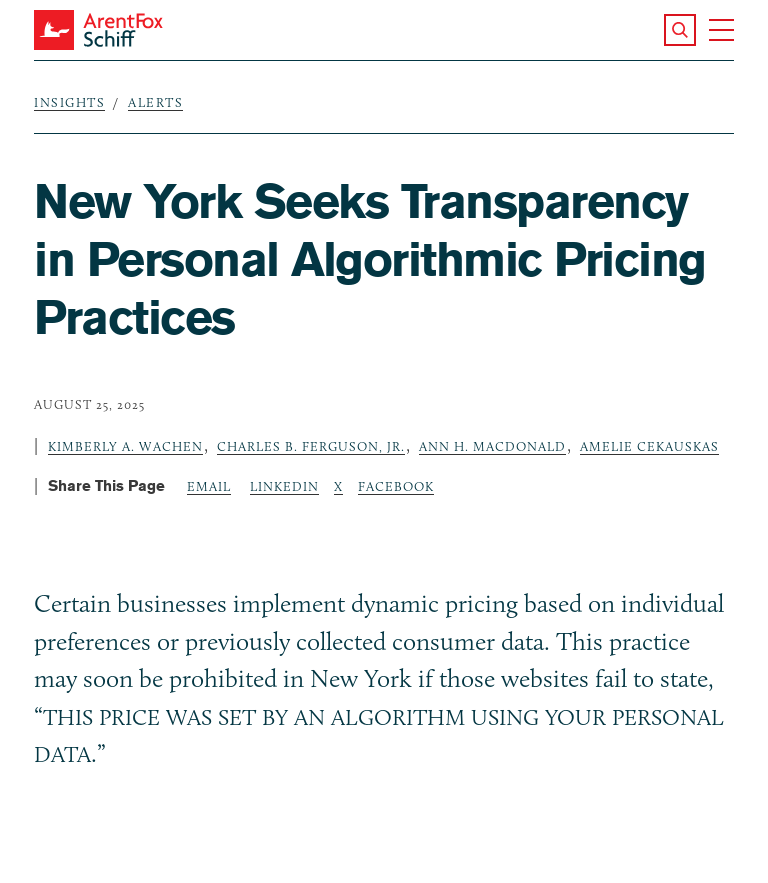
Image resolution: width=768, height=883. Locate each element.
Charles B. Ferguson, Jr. (311, 446)
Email (209, 486)
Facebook (396, 486)
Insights (69, 102)
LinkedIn (284, 486)
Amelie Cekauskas (649, 446)
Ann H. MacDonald (492, 446)
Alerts (155, 102)
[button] (680, 30)
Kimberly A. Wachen (125, 446)
